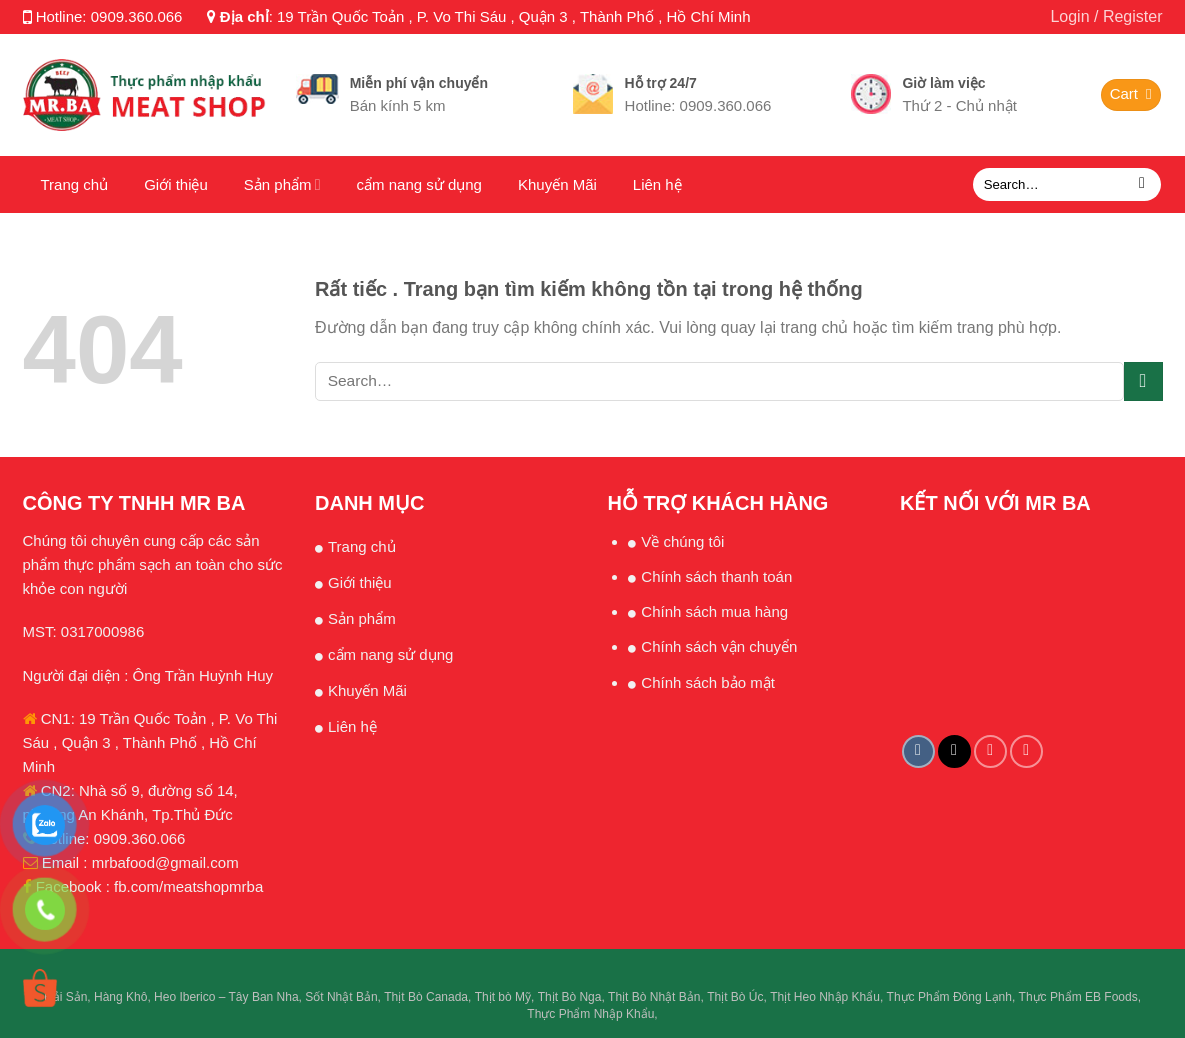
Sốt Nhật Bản (341, 997)
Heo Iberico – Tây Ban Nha (226, 997)
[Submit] (1142, 185)
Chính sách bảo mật (708, 682)
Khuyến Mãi (557, 184)
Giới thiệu (176, 184)
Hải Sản (65, 997)
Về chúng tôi (682, 541)
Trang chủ (75, 184)
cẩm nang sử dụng (419, 184)
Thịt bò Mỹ (503, 997)
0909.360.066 (137, 16)
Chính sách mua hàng (714, 611)
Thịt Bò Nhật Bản (654, 997)
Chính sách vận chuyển (719, 646)
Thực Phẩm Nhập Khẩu (590, 1014)
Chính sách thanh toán (716, 576)
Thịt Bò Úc (735, 997)
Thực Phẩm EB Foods (1078, 997)
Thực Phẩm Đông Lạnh (949, 997)
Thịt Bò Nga (570, 997)
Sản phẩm (282, 184)
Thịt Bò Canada (426, 997)
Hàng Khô (120, 997)
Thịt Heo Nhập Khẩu (825, 997)
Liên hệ (657, 184)
